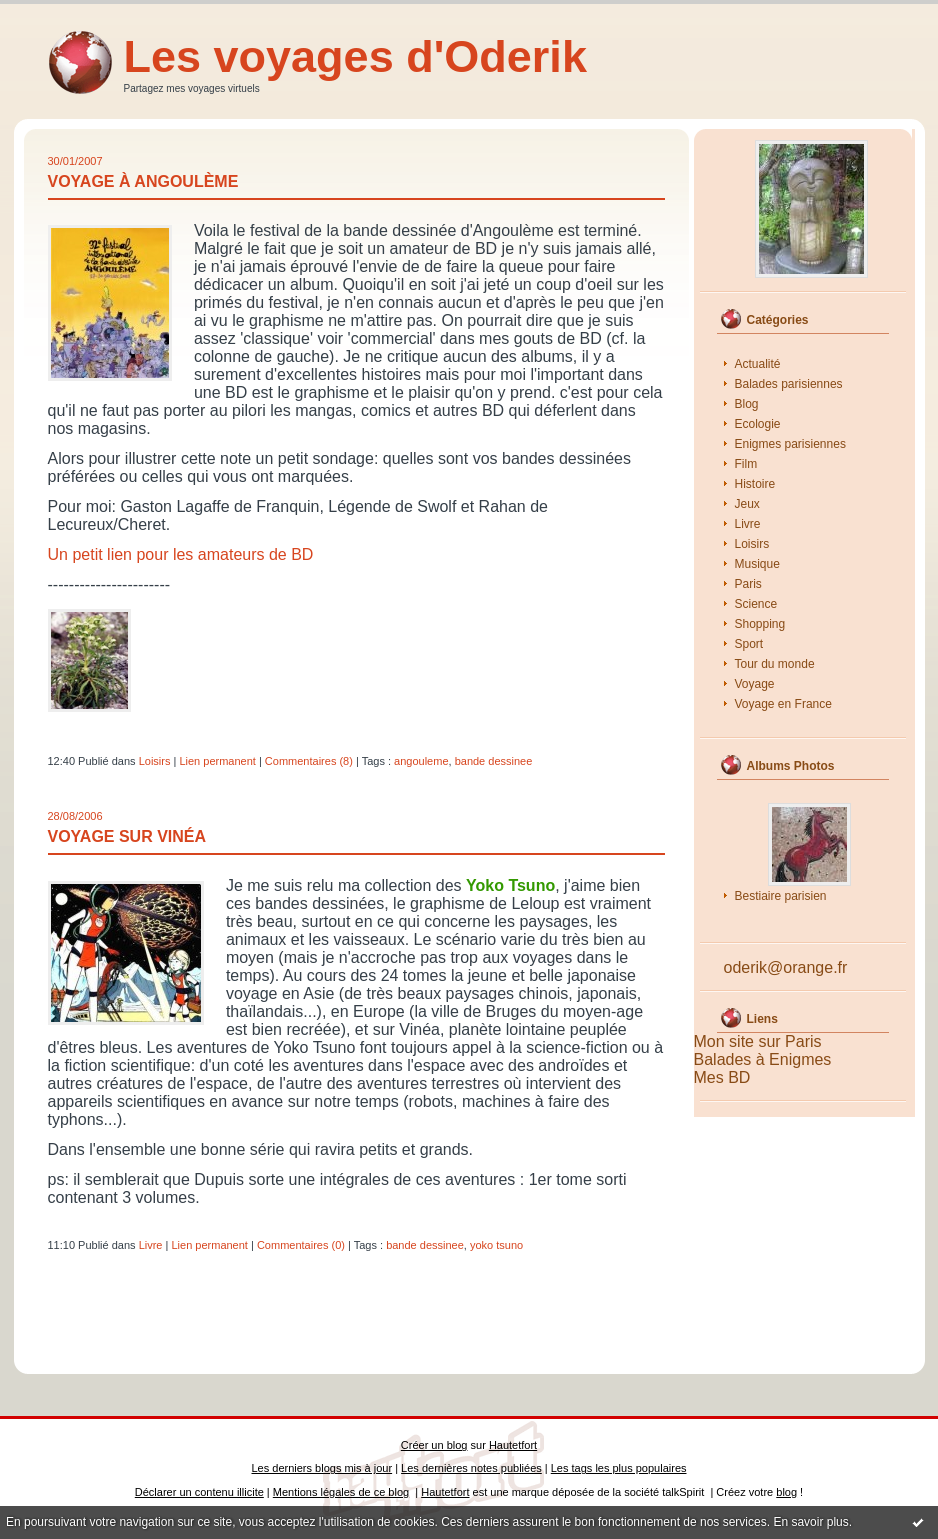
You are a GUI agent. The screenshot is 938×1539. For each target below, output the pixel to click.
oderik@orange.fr (786, 967)
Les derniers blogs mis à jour (322, 1468)
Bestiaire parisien (781, 896)
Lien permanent (217, 761)
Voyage (755, 684)
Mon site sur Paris (758, 1041)
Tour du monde (775, 664)
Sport (749, 644)
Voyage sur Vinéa (127, 836)
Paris (748, 584)
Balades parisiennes (789, 384)
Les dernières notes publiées (471, 1468)
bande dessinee (494, 761)
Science (756, 604)
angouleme (421, 761)
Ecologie (758, 424)
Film (746, 464)
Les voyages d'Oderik (355, 56)
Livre (748, 524)
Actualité (758, 364)
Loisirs (752, 544)
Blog (747, 404)
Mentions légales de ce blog (341, 1492)
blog (786, 1492)
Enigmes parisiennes (790, 444)
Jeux (747, 504)
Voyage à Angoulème (143, 181)
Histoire (755, 484)
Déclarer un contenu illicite (199, 1492)
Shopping (760, 624)
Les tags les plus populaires (619, 1468)
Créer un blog (434, 1445)
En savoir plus (810, 1522)
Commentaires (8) (309, 761)
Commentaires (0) (301, 1245)
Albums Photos (791, 766)
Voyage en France (783, 704)
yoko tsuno (496, 1245)
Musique (757, 564)
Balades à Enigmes (763, 1059)
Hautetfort (513, 1445)
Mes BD (722, 1077)
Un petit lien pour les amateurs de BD (181, 554)
